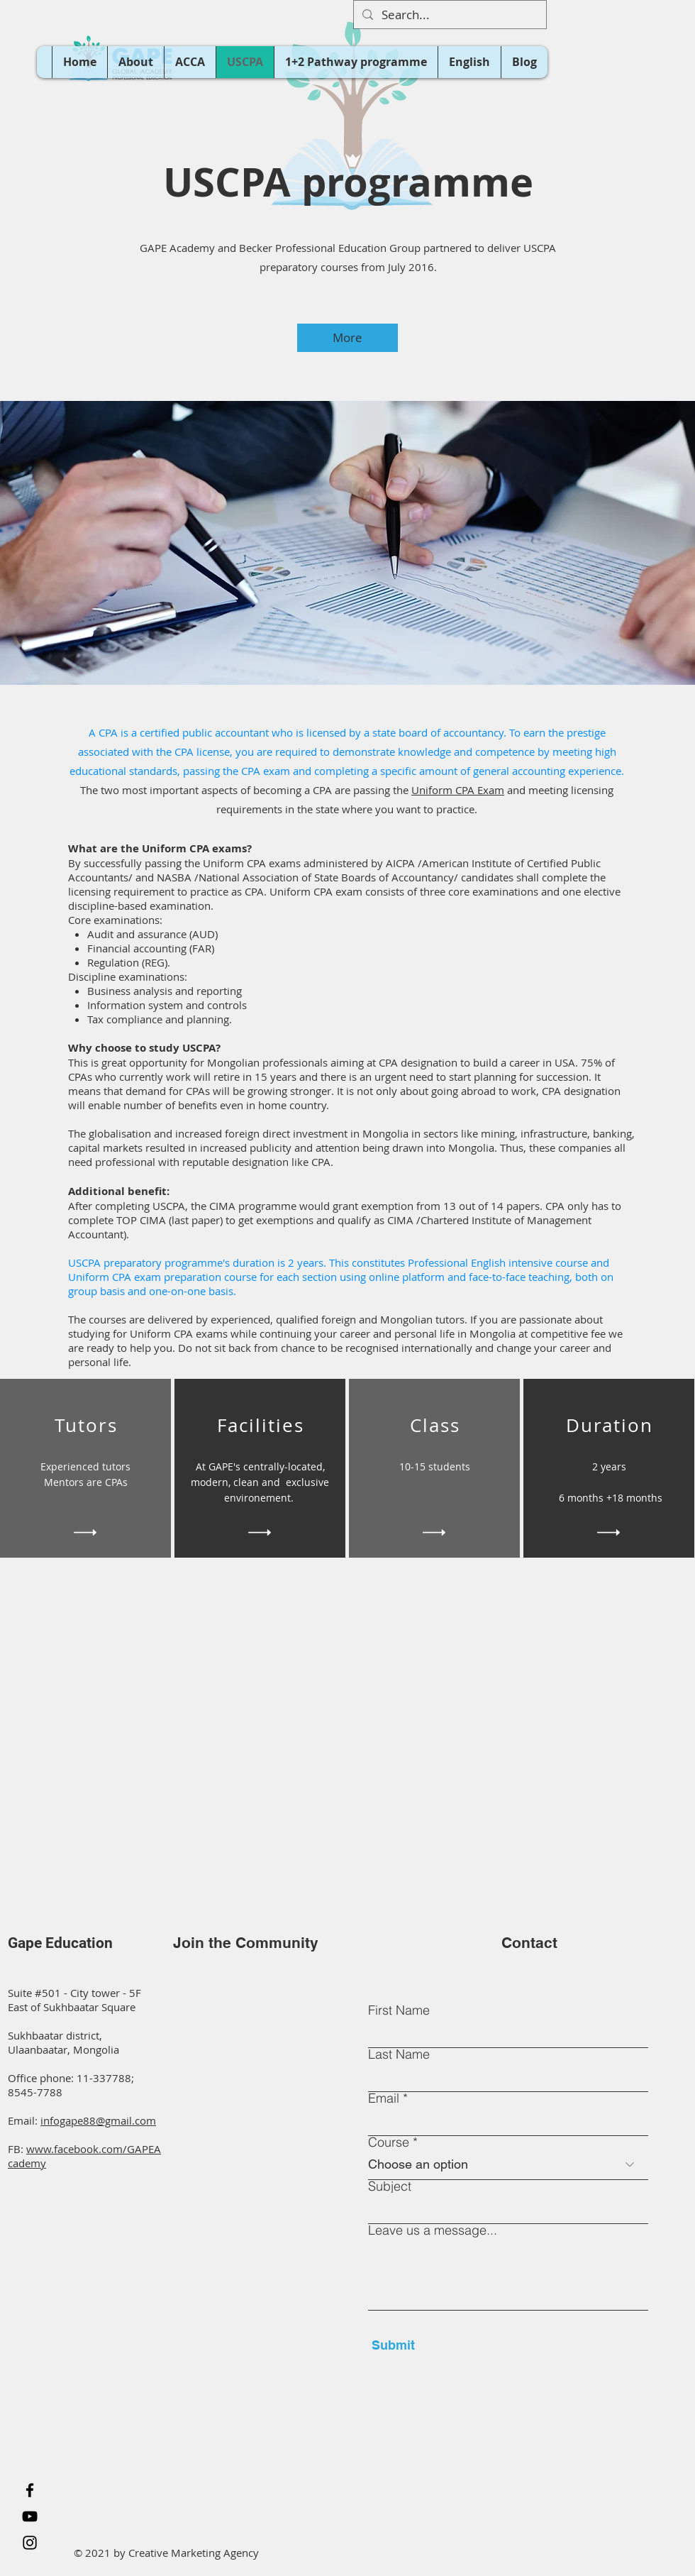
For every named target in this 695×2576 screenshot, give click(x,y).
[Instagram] (30, 2542)
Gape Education (60, 1943)
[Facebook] (30, 2490)
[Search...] (449, 15)
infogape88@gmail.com (98, 2120)
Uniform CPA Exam (457, 790)
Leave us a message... (432, 2230)
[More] (347, 338)
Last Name (399, 2054)
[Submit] (436, 2345)
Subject (389, 2186)
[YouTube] (30, 2516)
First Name (399, 2010)
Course (388, 2142)
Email (383, 2098)
